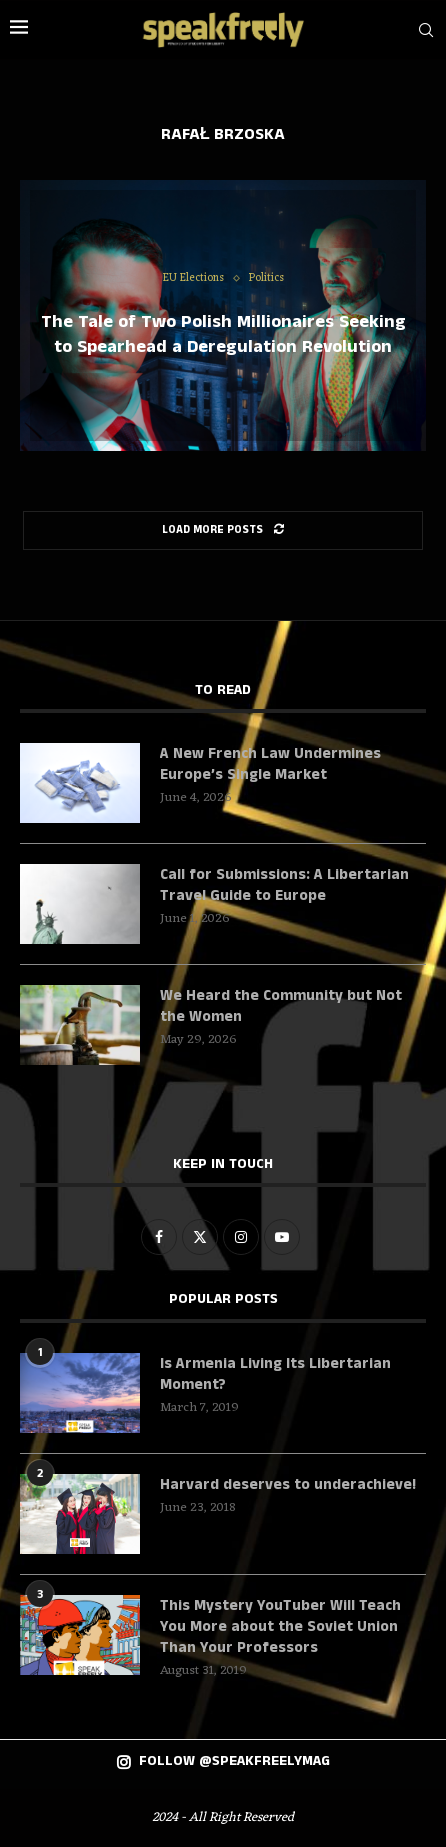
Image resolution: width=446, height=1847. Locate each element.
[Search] (426, 30)
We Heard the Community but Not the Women (281, 1006)
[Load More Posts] (223, 530)
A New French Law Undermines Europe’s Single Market (270, 764)
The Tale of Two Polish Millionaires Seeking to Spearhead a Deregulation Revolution (223, 334)
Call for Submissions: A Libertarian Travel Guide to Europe (284, 885)
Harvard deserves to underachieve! (288, 1484)
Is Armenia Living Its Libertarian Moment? (275, 1374)
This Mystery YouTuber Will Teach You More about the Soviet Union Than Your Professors (280, 1626)
